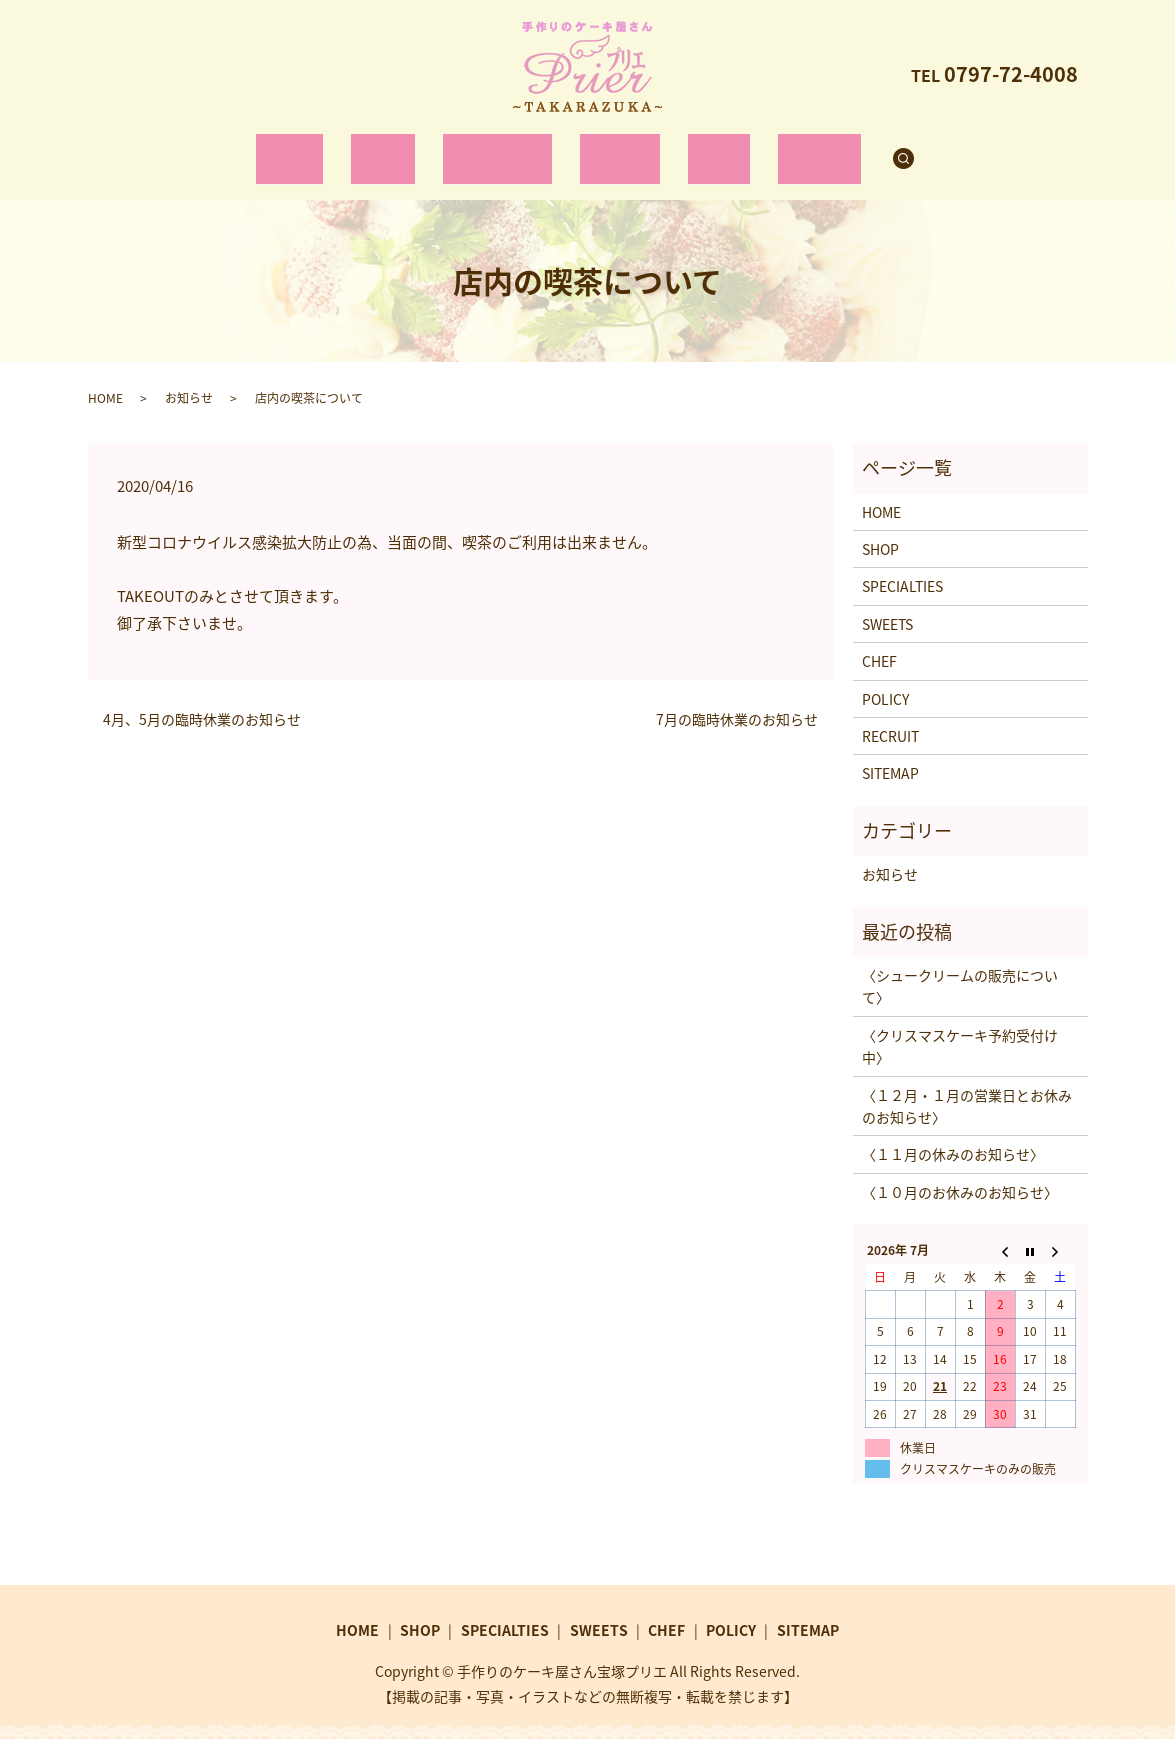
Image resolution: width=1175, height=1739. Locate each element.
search (873, 149)
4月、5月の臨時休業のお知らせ (202, 700)
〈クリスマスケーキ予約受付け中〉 (960, 1027)
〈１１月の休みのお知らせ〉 (953, 1135)
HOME (325, 148)
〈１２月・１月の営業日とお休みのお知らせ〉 (967, 1086)
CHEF (696, 148)
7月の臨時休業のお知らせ (737, 700)
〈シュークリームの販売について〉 (960, 967)
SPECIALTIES (503, 148)
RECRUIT (782, 148)
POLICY (885, 679)
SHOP (403, 148)
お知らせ (189, 378)
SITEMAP (890, 754)
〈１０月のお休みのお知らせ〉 (960, 1172)
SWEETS (613, 148)
